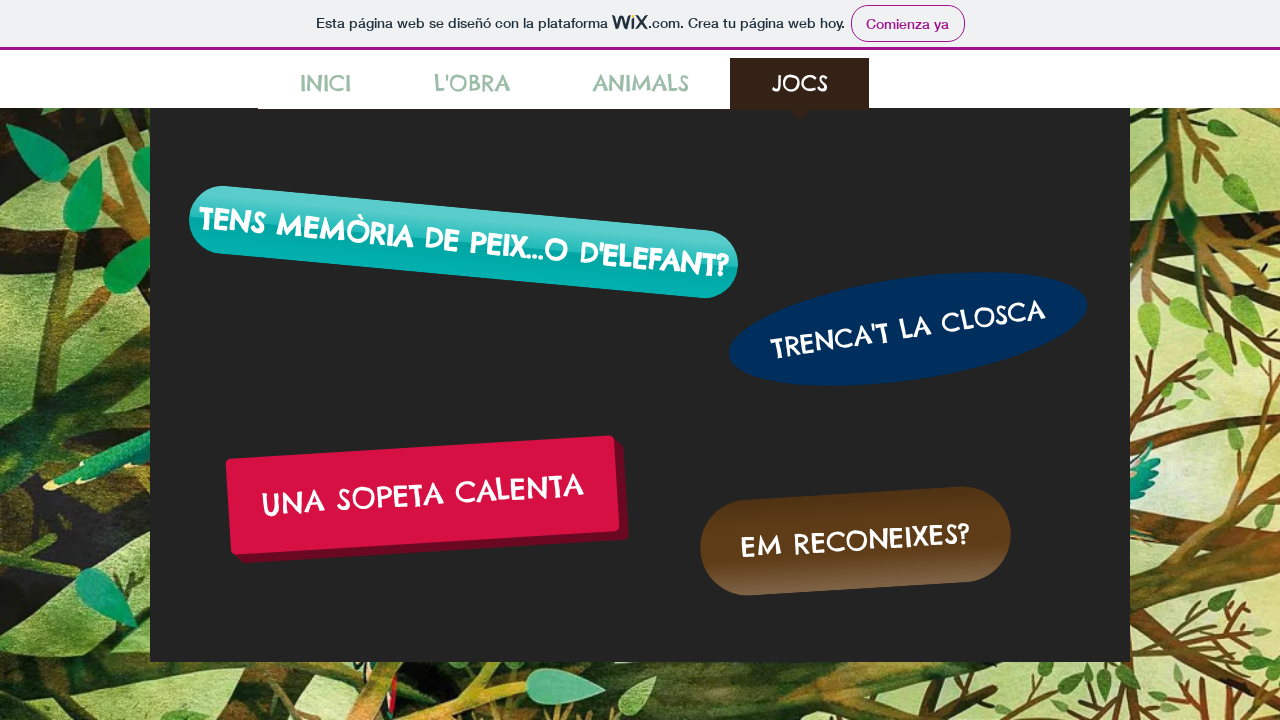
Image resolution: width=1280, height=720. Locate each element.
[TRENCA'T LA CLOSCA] (908, 328)
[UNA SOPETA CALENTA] (422, 495)
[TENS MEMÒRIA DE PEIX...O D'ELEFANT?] (463, 242)
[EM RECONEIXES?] (855, 541)
